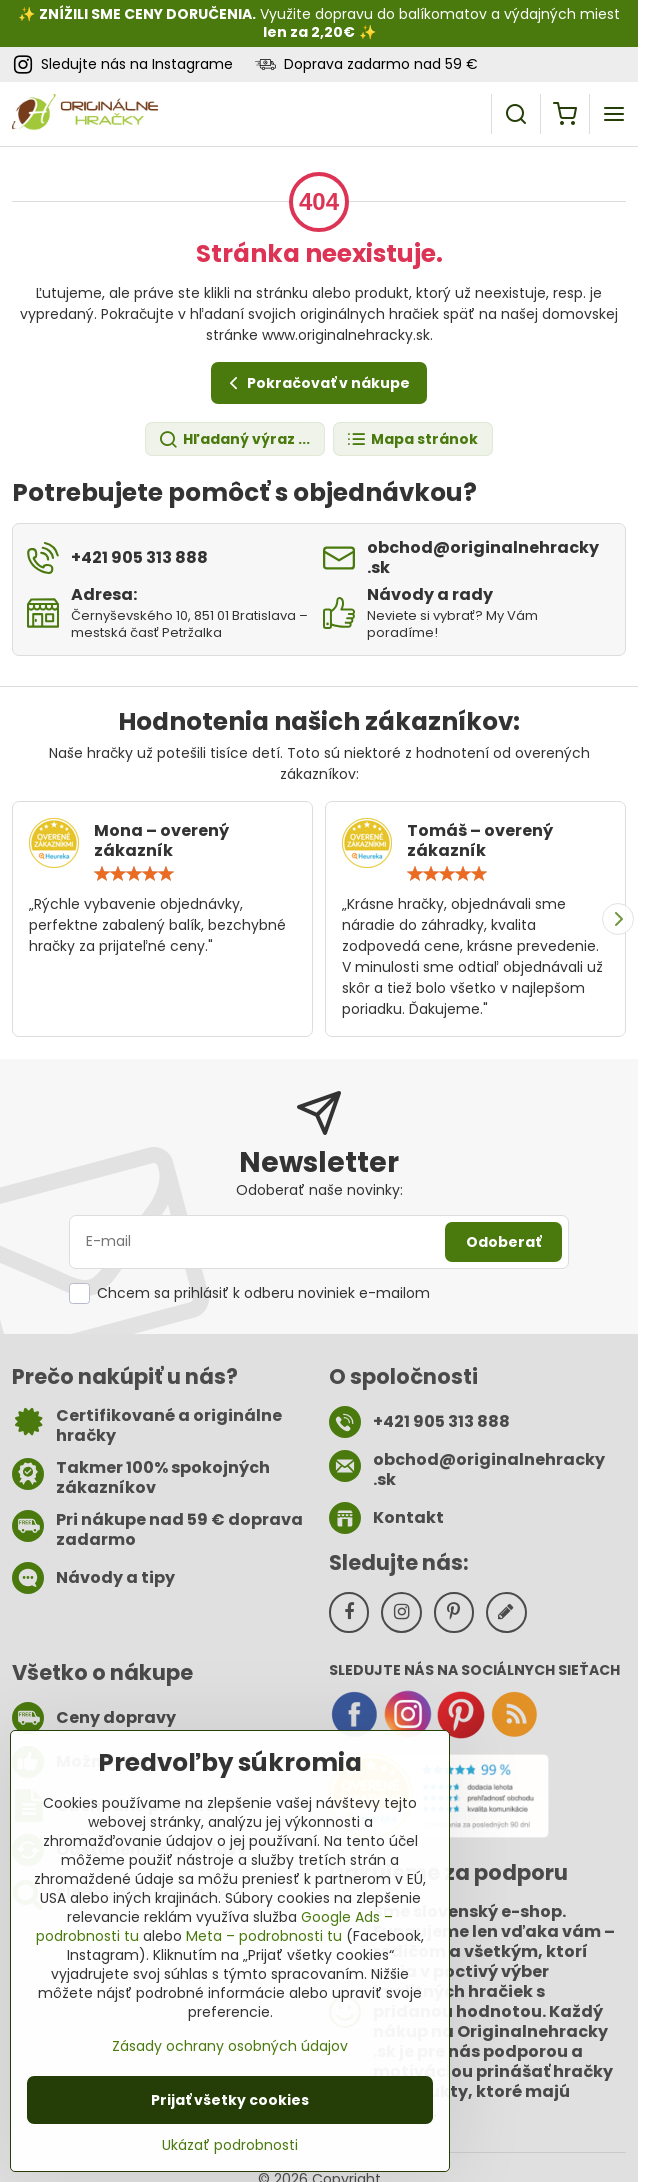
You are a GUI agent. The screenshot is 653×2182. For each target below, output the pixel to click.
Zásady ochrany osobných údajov (230, 2046)
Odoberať (503, 1242)
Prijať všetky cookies (230, 2100)
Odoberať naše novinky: (319, 1190)
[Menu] (614, 114)
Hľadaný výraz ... (234, 439)
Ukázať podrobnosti (230, 2145)
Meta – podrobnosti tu (264, 1936)
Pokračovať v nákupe (316, 383)
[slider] (134, 874)
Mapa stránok (412, 439)
